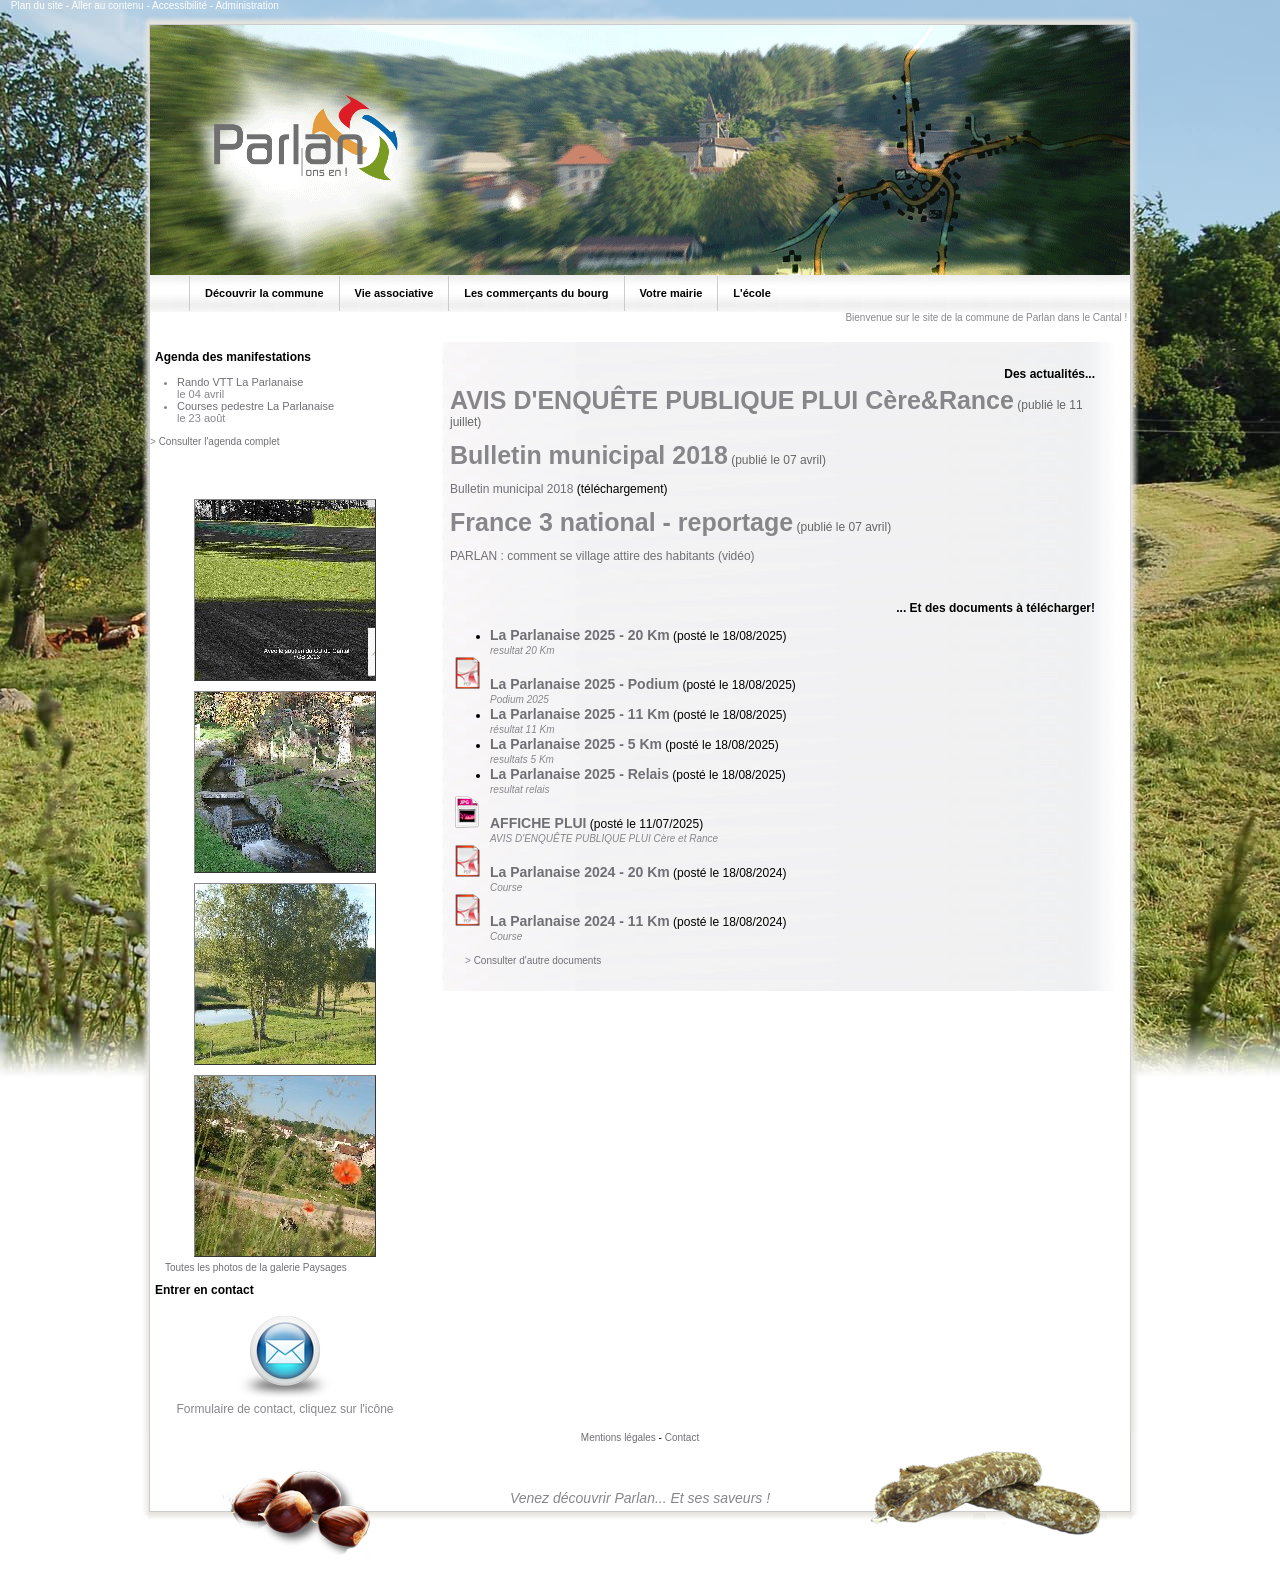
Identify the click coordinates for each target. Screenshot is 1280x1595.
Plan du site (37, 5)
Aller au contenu (107, 5)
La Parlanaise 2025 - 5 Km (576, 744)
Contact (682, 1437)
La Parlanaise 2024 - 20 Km (580, 872)
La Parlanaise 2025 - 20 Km (580, 635)
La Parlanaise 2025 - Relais (579, 774)
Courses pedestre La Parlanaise (255, 406)
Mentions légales (618, 1437)
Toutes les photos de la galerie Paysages (256, 1267)
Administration (246, 5)
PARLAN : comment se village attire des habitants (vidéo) (602, 556)
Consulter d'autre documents (538, 960)
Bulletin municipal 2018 (511, 489)
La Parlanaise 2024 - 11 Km (580, 921)
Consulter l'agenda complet (219, 441)
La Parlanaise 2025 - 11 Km (580, 714)
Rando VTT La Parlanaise (240, 382)
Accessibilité (179, 5)
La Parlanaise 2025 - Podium (584, 684)
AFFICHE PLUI (538, 823)
